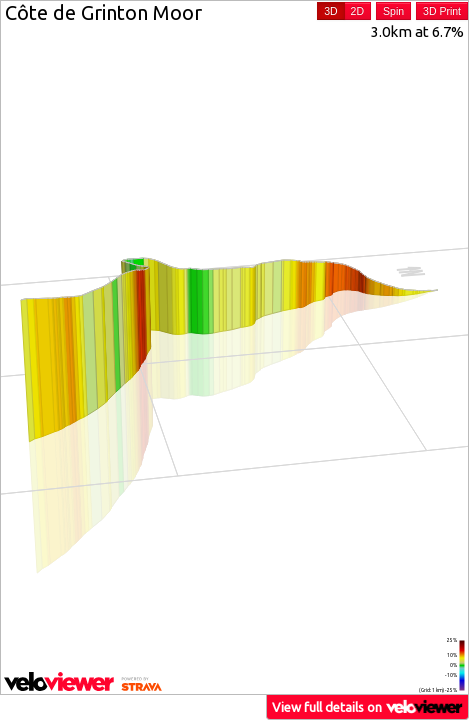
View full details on (368, 706)
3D (330, 11)
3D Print (442, 11)
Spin (393, 11)
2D (357, 11)
